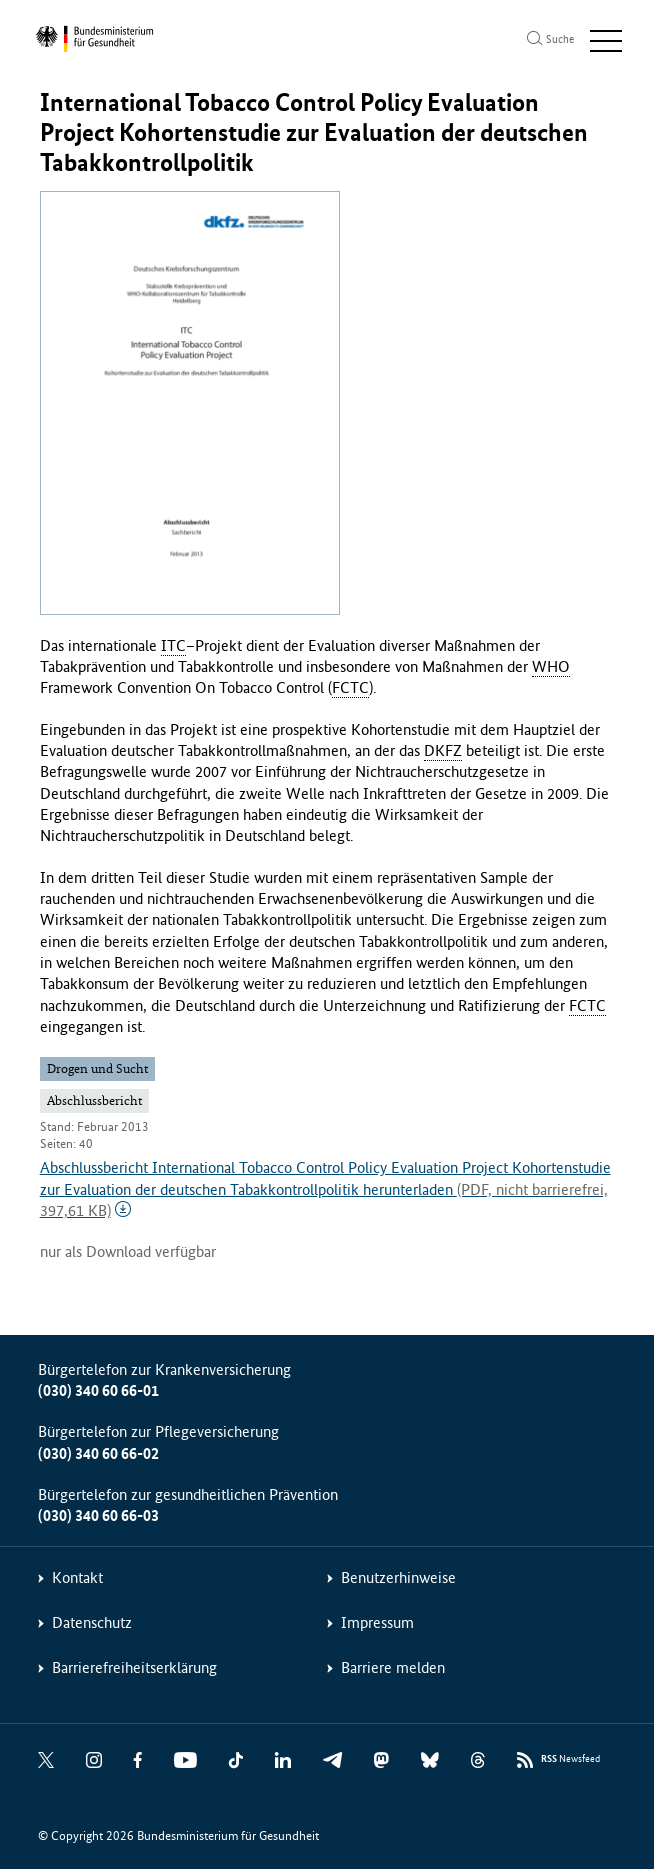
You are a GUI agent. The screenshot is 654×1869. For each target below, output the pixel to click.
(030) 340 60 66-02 (98, 1453)
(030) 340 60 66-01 (98, 1390)
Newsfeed (570, 1759)
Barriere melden (393, 1667)
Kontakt (77, 1577)
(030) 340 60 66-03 (98, 1515)
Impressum (377, 1622)
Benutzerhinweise (398, 1577)
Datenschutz (92, 1622)
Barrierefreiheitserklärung (134, 1667)
